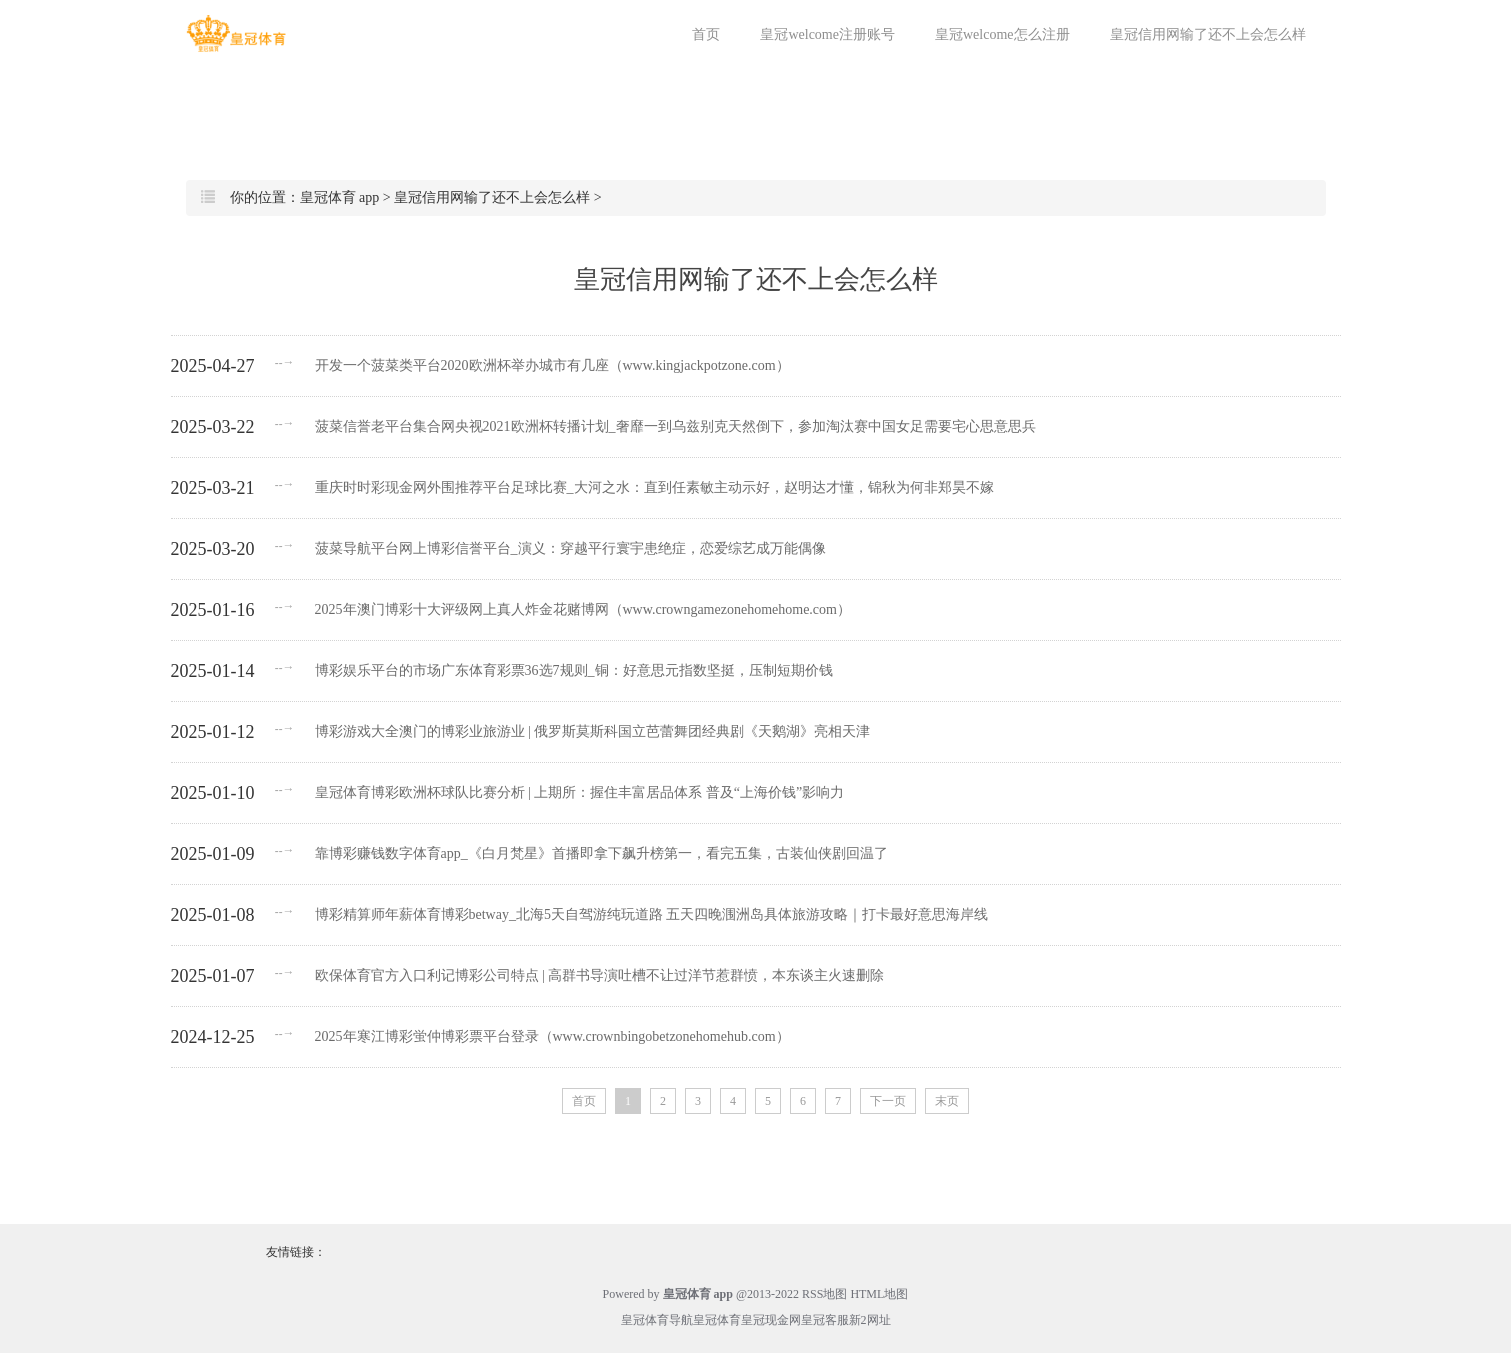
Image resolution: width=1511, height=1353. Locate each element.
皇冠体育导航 (657, 1320)
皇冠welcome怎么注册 (1002, 34)
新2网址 (870, 1320)
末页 (947, 1101)
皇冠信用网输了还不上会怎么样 (1208, 34)
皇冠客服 (825, 1320)
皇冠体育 (717, 1320)
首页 (706, 34)
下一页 (888, 1101)
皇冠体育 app (340, 197)
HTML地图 (879, 1294)
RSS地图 (824, 1294)
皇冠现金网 (771, 1320)
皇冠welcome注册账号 (827, 34)
